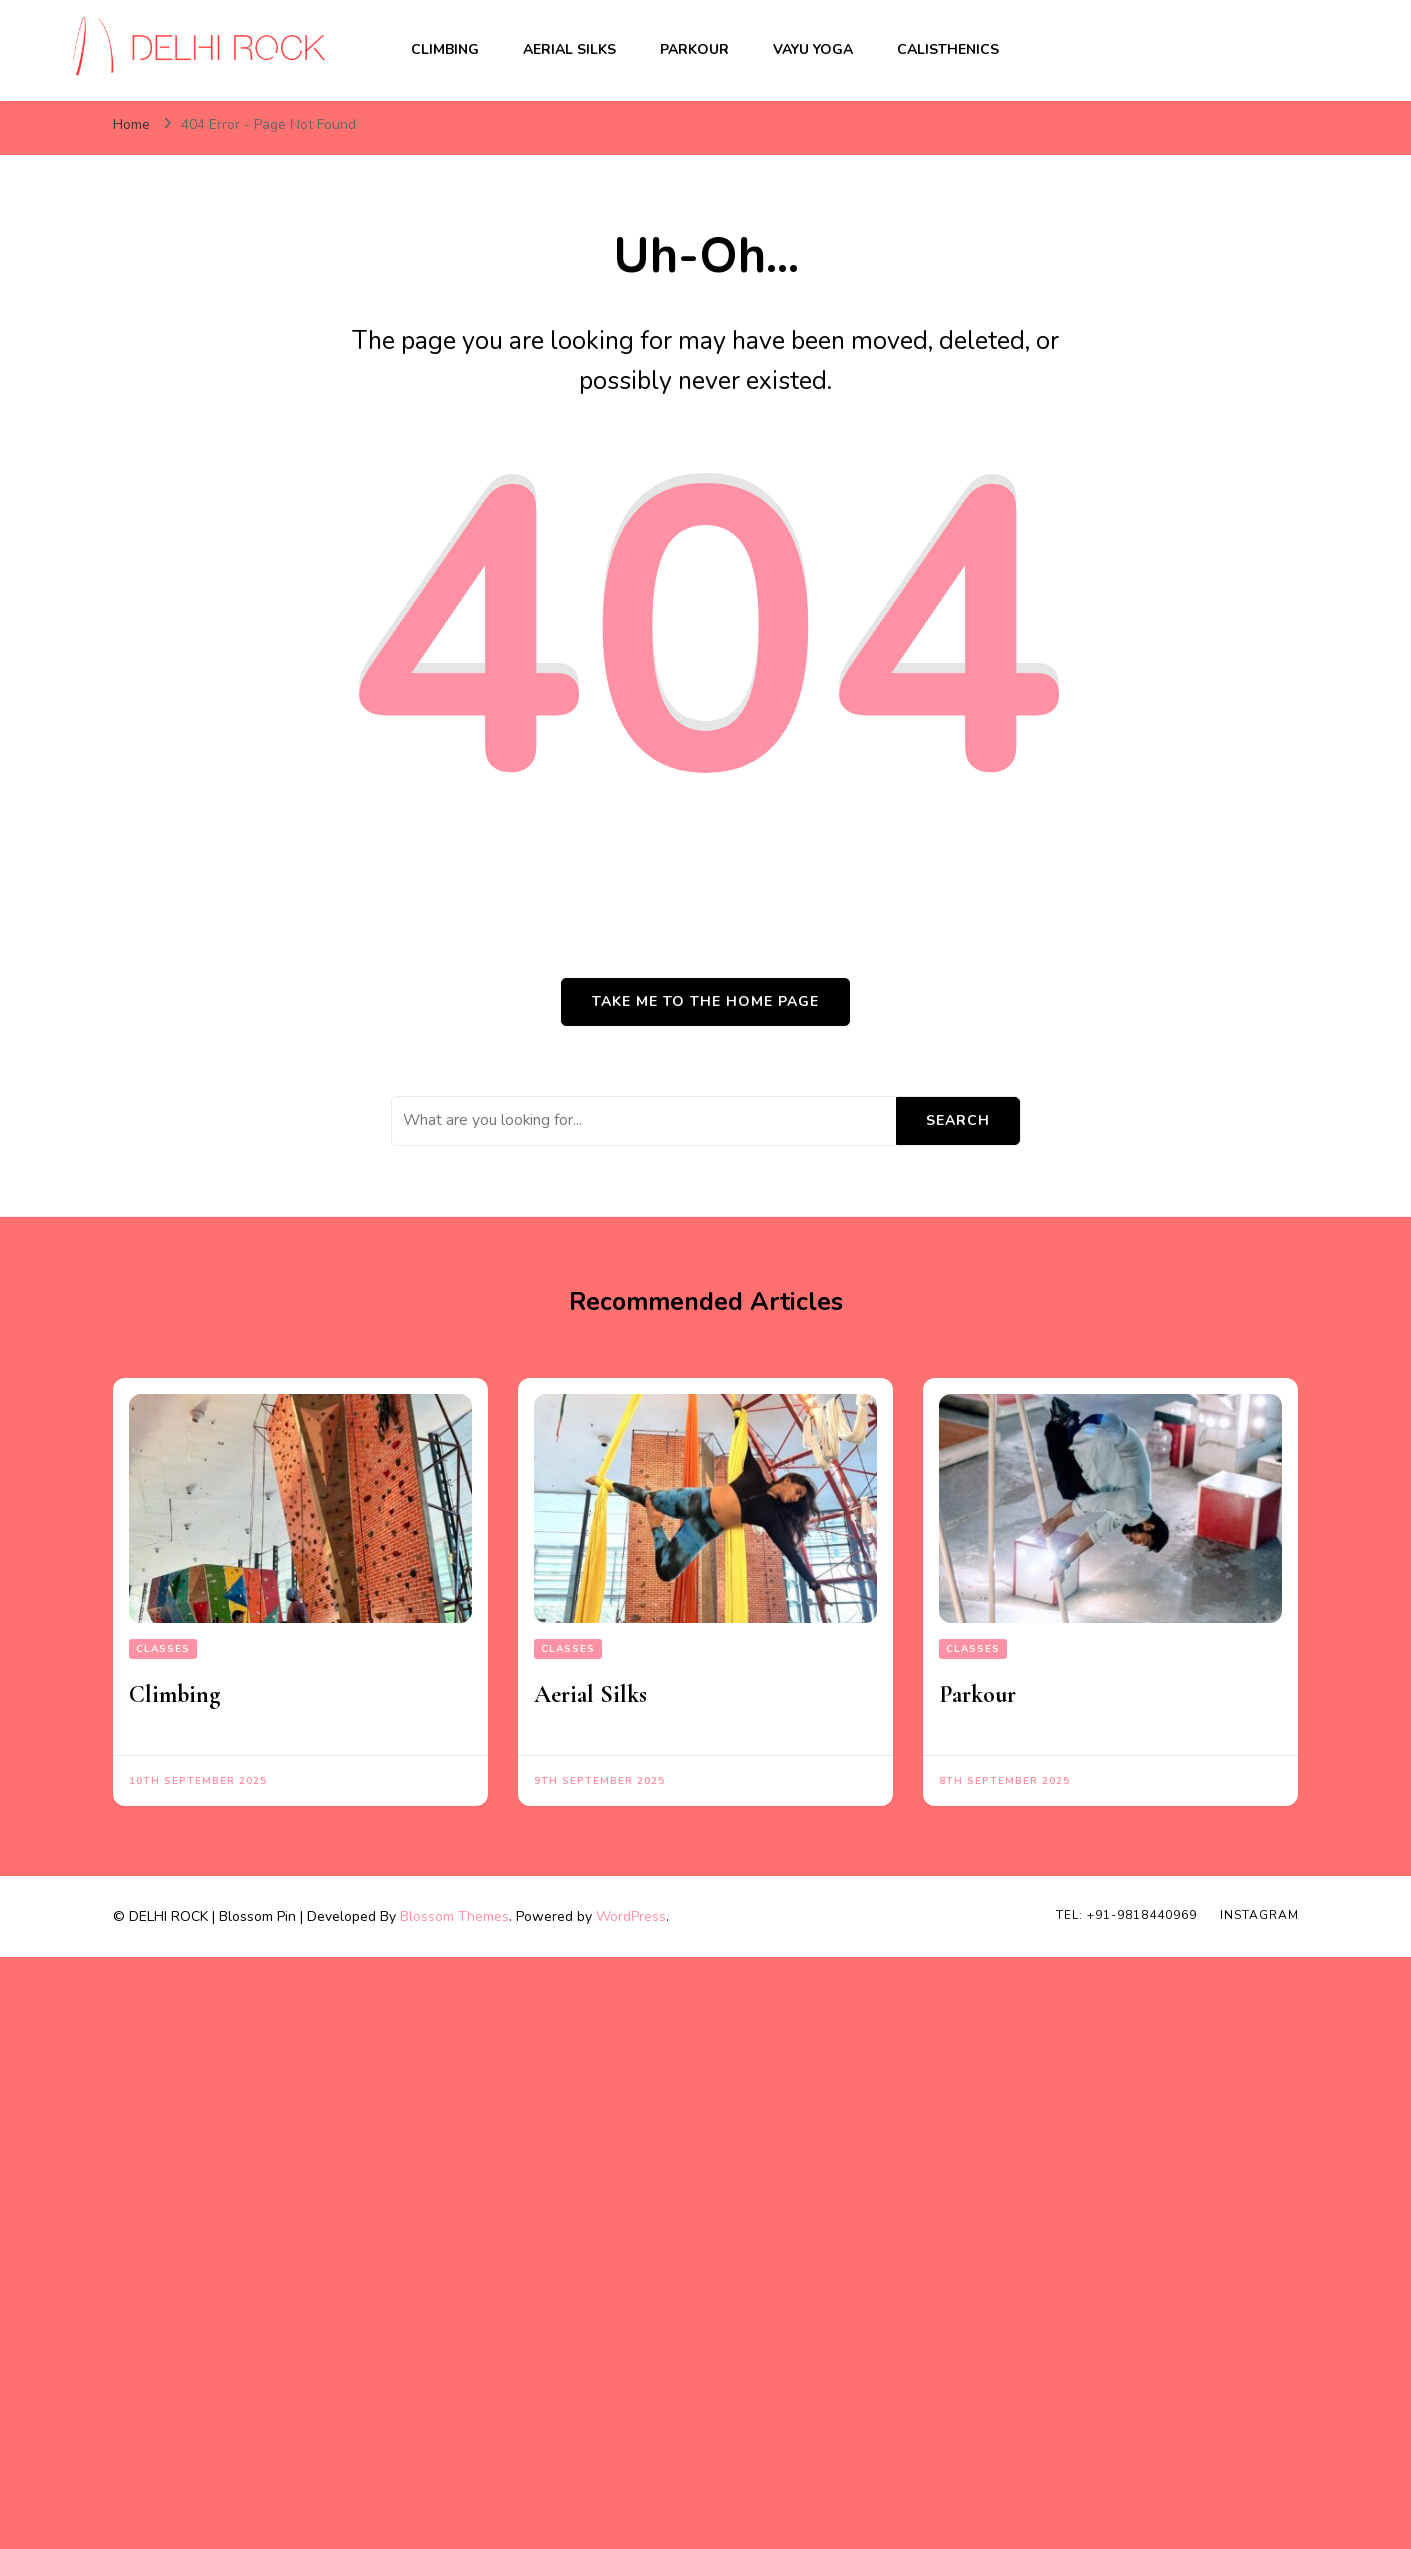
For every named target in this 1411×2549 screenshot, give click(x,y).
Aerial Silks (569, 49)
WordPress (631, 1916)
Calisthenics (948, 49)
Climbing (445, 49)
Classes (163, 1649)
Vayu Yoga (813, 49)
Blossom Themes (454, 1916)
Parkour (694, 49)
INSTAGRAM (1259, 1915)
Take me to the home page (705, 1001)
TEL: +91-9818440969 (1126, 1915)
